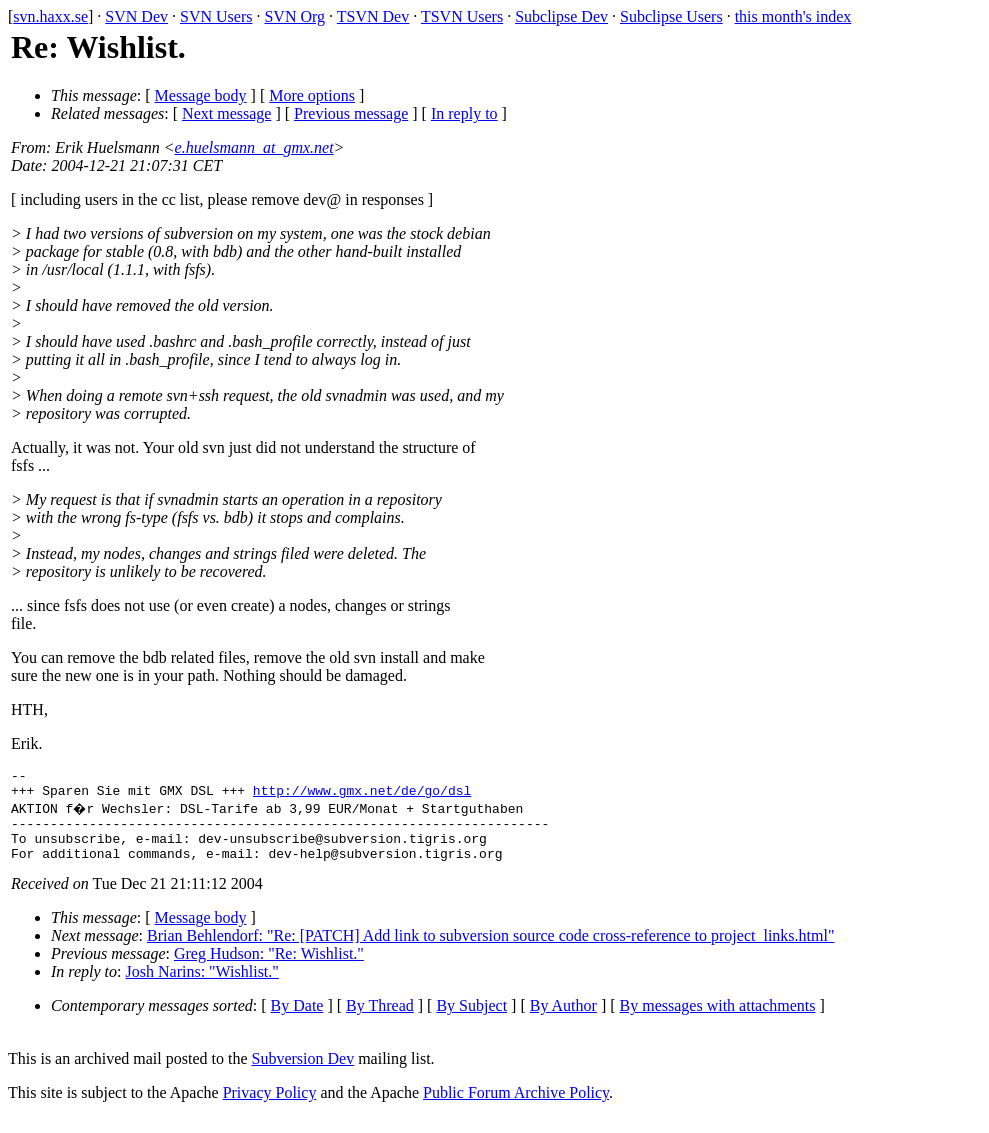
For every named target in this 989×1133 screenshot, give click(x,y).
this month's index (793, 16)
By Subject (471, 1020)
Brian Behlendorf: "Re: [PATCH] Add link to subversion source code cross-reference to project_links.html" (490, 950)
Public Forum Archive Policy (516, 1107)
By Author (563, 1020)
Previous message (351, 113)
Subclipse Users (671, 16)
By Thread (380, 1020)
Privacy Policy (270, 1107)
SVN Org (294, 16)
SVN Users (216, 16)
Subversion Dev (303, 1073)
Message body (201, 95)
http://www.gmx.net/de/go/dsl (362, 796)
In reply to (464, 113)
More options (312, 95)
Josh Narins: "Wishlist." (202, 986)
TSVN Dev (373, 16)
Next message (226, 113)
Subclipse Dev (561, 16)
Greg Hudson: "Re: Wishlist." (269, 968)
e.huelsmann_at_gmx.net (254, 147)
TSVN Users (462, 16)
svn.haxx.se (50, 16)
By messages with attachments (718, 1020)
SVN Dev (136, 16)
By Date (297, 1020)
